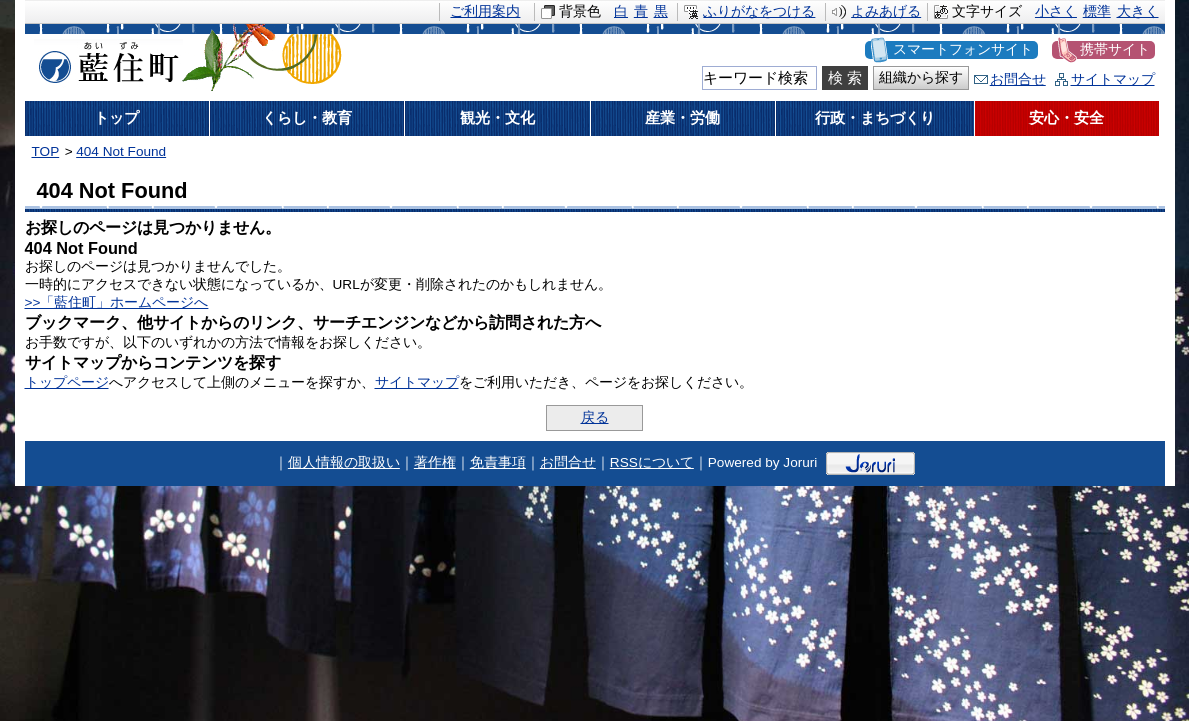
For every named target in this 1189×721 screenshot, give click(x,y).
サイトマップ (1113, 79)
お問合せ (1018, 79)
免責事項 (498, 462)
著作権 (435, 462)
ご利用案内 (485, 11)
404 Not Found (121, 151)
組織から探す (921, 77)
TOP (46, 151)
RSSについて (652, 462)
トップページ (67, 382)
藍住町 (105, 59)
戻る (595, 417)
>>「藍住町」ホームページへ (117, 302)
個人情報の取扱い (344, 462)
